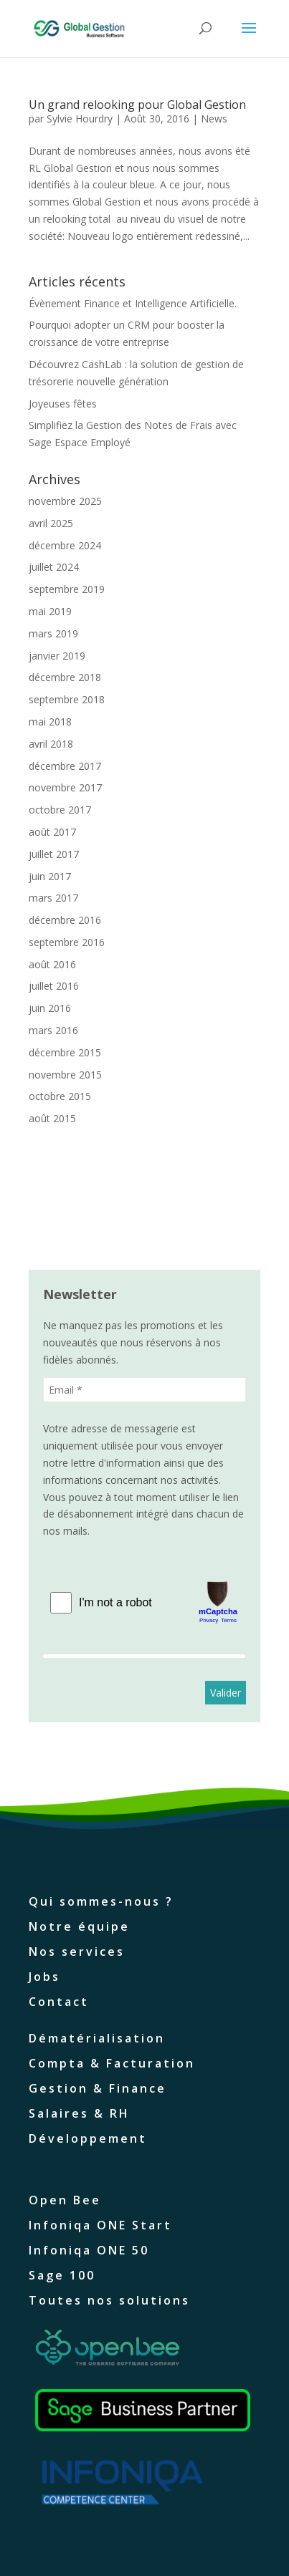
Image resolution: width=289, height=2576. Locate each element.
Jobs (44, 1976)
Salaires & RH (79, 2113)
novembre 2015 (65, 1074)
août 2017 (52, 832)
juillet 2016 (54, 986)
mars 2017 (53, 898)
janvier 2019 (57, 655)
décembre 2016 (65, 920)
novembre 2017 (65, 787)
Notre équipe (79, 1926)
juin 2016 (50, 1008)
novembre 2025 (65, 501)
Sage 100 (62, 2275)
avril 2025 (51, 523)
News (214, 118)
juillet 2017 (54, 854)
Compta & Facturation (112, 2063)
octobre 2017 (60, 809)
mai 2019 (50, 611)
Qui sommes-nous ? (101, 1901)
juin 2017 (50, 876)
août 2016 (52, 964)
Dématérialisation (97, 2038)
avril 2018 (51, 744)
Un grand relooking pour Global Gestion (137, 104)
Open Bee (65, 2200)
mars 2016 (53, 1030)
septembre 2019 (67, 589)
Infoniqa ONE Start (100, 2225)
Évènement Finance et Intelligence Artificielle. (133, 303)
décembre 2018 (65, 677)
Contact (59, 2002)
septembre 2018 (67, 699)
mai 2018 (50, 721)
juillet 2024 (54, 567)
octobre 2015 (60, 1096)
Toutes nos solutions (109, 2300)
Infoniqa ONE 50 (89, 2250)
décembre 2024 (65, 545)
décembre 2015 (65, 1052)
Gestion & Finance (97, 2088)
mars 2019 (53, 633)
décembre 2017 (65, 766)
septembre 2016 (67, 942)
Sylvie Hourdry (80, 118)
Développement (88, 2138)
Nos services (77, 1951)
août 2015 (52, 1118)
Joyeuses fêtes (63, 403)
